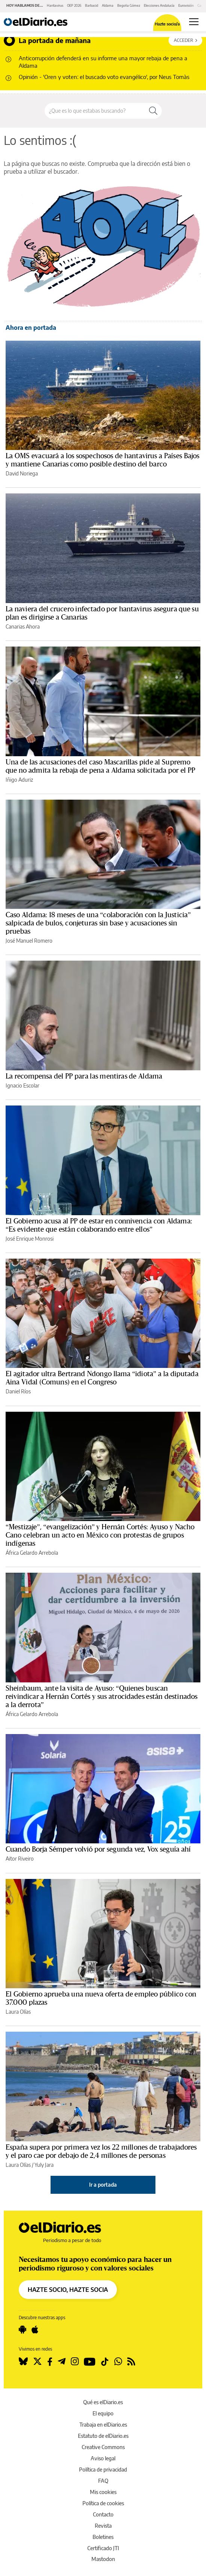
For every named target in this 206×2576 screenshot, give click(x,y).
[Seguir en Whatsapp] (118, 2361)
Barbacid (91, 5)
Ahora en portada (31, 327)
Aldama (107, 5)
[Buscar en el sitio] (95, 111)
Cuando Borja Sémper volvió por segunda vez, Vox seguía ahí (98, 1849)
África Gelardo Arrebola (32, 1552)
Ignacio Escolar (22, 1085)
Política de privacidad (103, 2469)
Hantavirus (55, 5)
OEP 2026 (74, 5)
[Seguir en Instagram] (75, 2361)
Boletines (103, 2537)
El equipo (103, 2413)
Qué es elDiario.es (103, 2402)
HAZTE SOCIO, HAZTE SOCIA (68, 2289)
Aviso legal (103, 2458)
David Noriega (22, 473)
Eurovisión (186, 5)
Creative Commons (103, 2447)
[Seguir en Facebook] (49, 2361)
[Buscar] (153, 111)
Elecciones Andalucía (159, 5)
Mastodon (103, 2559)
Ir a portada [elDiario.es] (103, 2184)
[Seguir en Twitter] (37, 2361)
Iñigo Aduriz (19, 779)
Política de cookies (103, 2503)
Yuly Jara (44, 2165)
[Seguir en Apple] (34, 2329)
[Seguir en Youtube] (90, 2361)
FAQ (103, 2481)
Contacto (103, 2514)
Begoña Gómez (128, 5)
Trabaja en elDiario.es (103, 2424)
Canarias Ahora (23, 626)
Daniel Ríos (18, 1391)
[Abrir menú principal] (194, 21)
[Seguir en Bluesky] (23, 2361)
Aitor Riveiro (20, 1858)
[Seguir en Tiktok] (105, 2361)
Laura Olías (18, 2011)
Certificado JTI (103, 2548)
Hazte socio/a (167, 24)
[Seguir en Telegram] (62, 2361)
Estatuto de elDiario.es (103, 2436)
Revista (103, 2525)
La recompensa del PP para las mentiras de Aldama (84, 1076)
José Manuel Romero (29, 940)
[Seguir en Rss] (131, 2361)
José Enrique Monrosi (30, 1238)
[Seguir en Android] (22, 2329)
